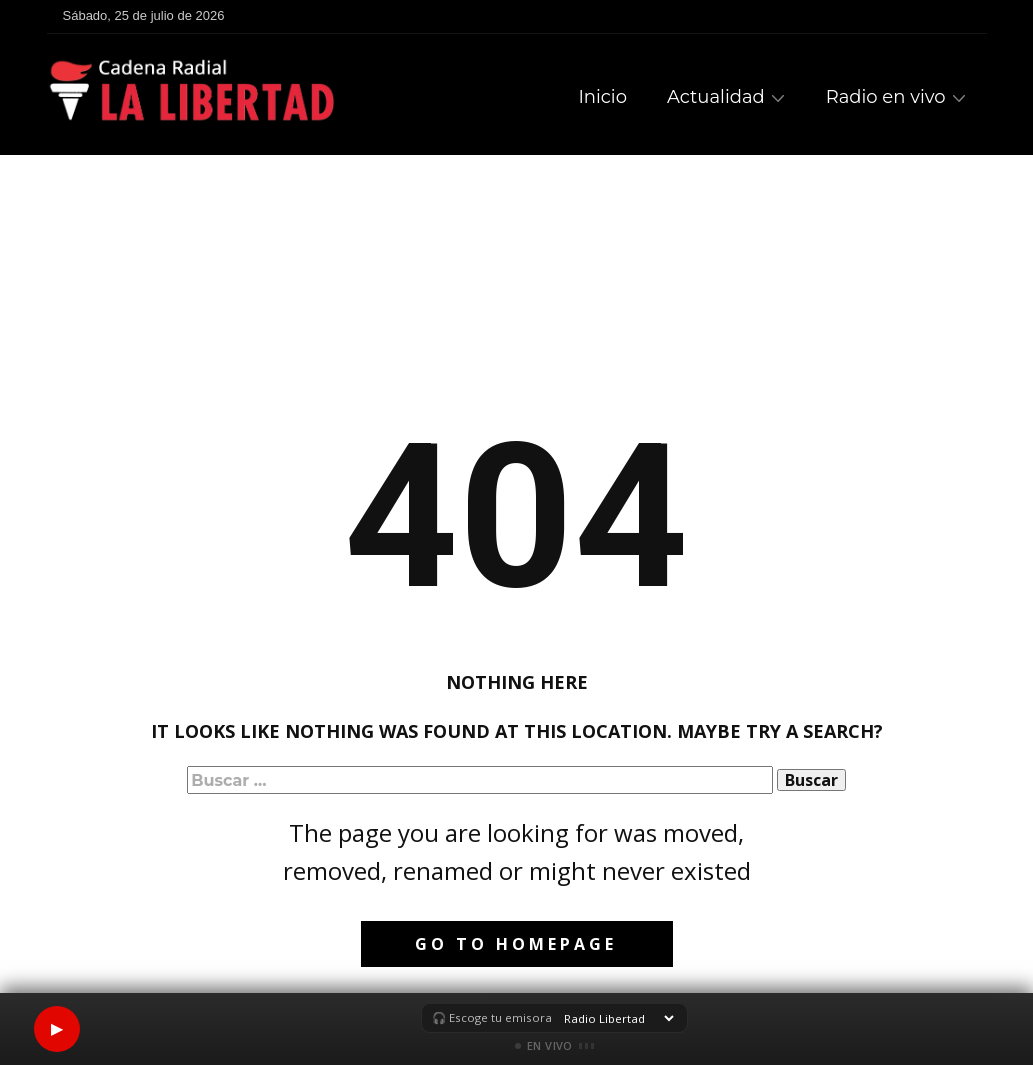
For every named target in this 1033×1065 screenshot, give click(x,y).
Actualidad (716, 97)
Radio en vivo (886, 97)
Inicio (602, 97)
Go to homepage (516, 944)
